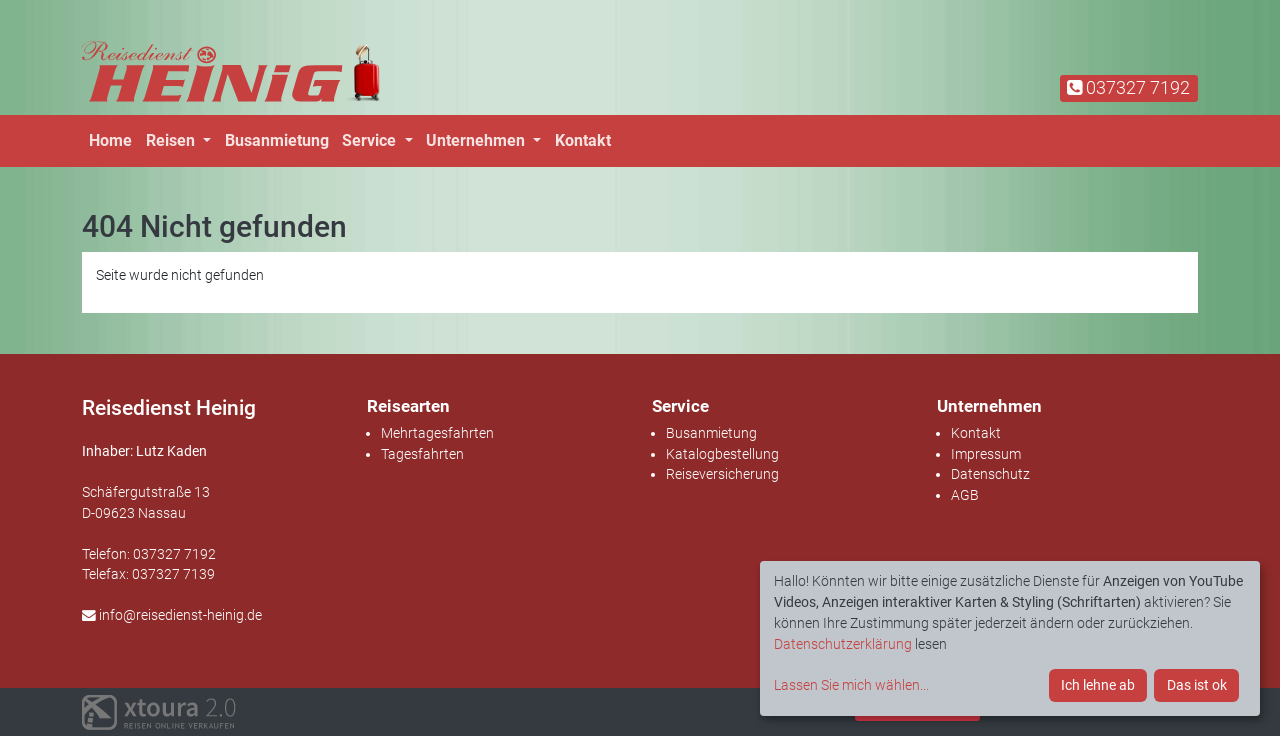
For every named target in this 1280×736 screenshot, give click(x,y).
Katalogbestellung (722, 454)
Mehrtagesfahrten (437, 433)
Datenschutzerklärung (843, 644)
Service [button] (371, 140)
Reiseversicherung (722, 474)
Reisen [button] (172, 140)
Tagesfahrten (422, 454)
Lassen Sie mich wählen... (851, 685)
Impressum (986, 454)
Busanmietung (277, 140)
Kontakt (583, 140)
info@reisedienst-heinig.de (172, 615)
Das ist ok (1197, 685)
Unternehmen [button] (477, 140)
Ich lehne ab (1098, 685)
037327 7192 (1128, 87)
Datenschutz (990, 474)
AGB (965, 495)
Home (110, 140)
